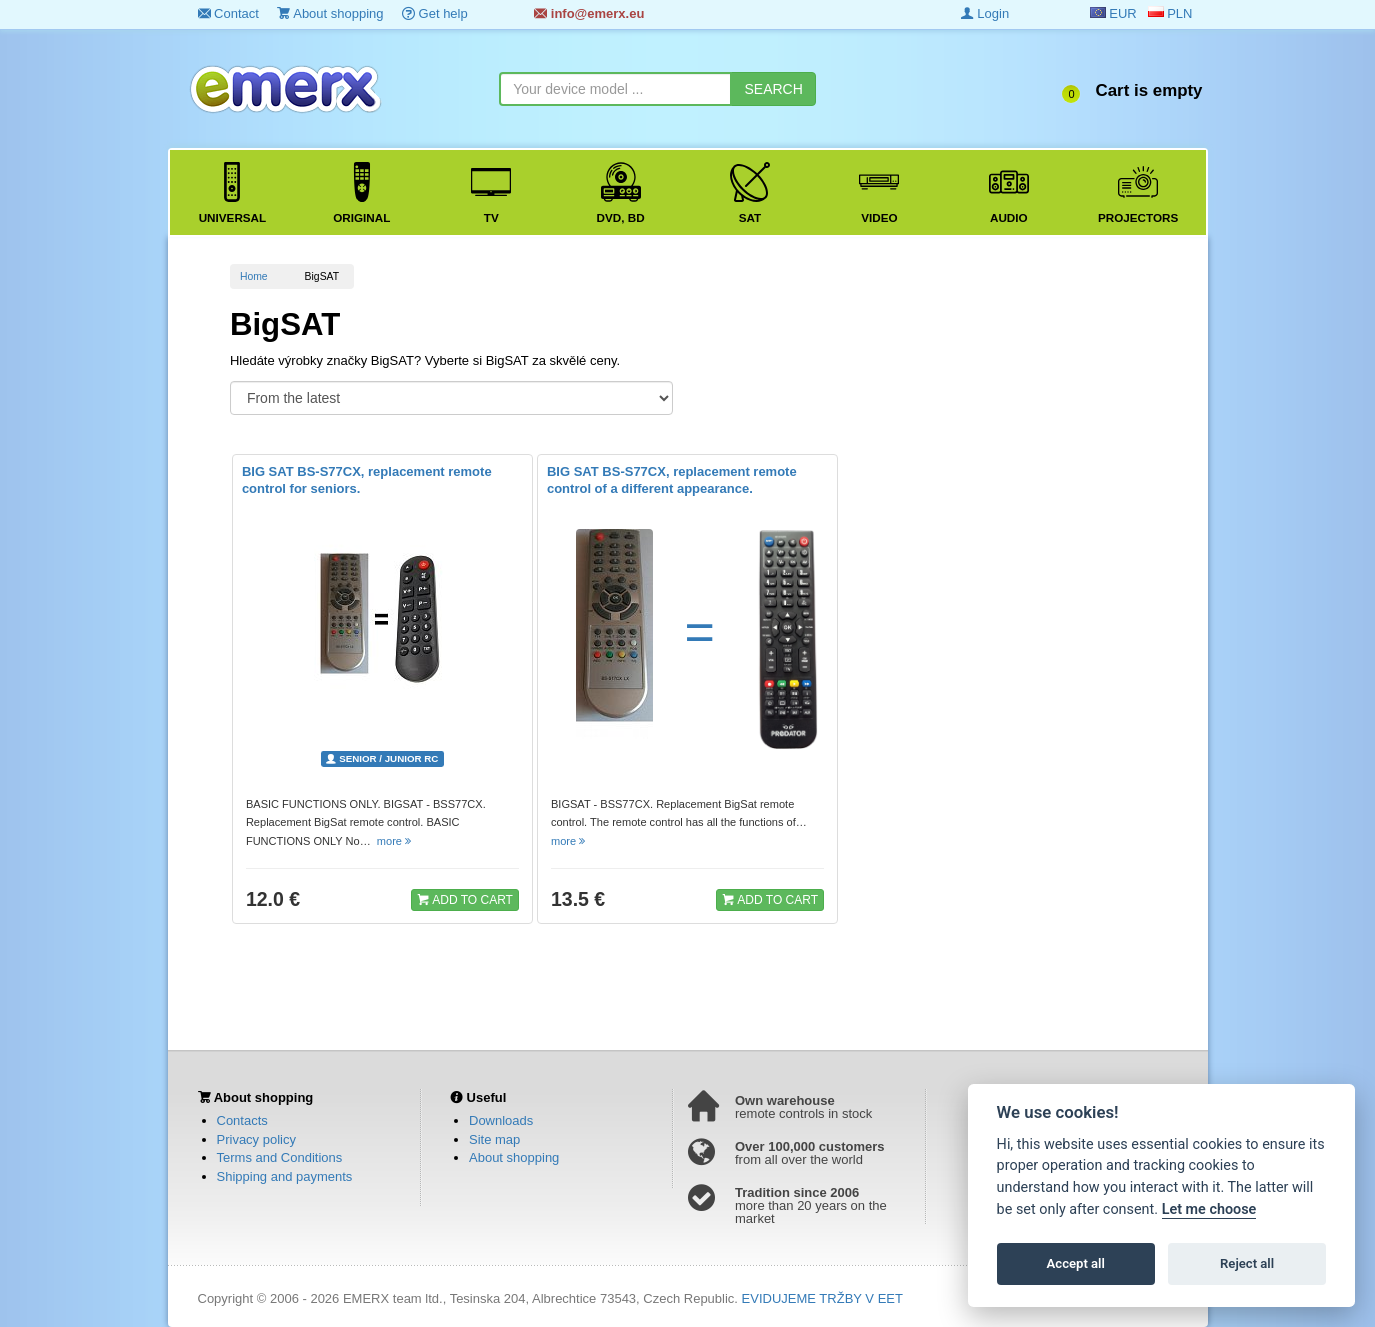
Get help (435, 13)
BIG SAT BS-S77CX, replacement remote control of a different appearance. (672, 480)
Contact (228, 13)
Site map (494, 1139)
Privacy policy (256, 1139)
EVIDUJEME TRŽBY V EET (822, 1298)
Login (985, 13)
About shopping (330, 13)
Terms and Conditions (280, 1157)
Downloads (501, 1120)
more (395, 841)
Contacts (242, 1120)
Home (254, 276)
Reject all (1247, 1263)
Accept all (1076, 1263)
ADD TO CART (465, 899)
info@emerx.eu (589, 13)
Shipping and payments (285, 1176)
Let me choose (1209, 1209)
